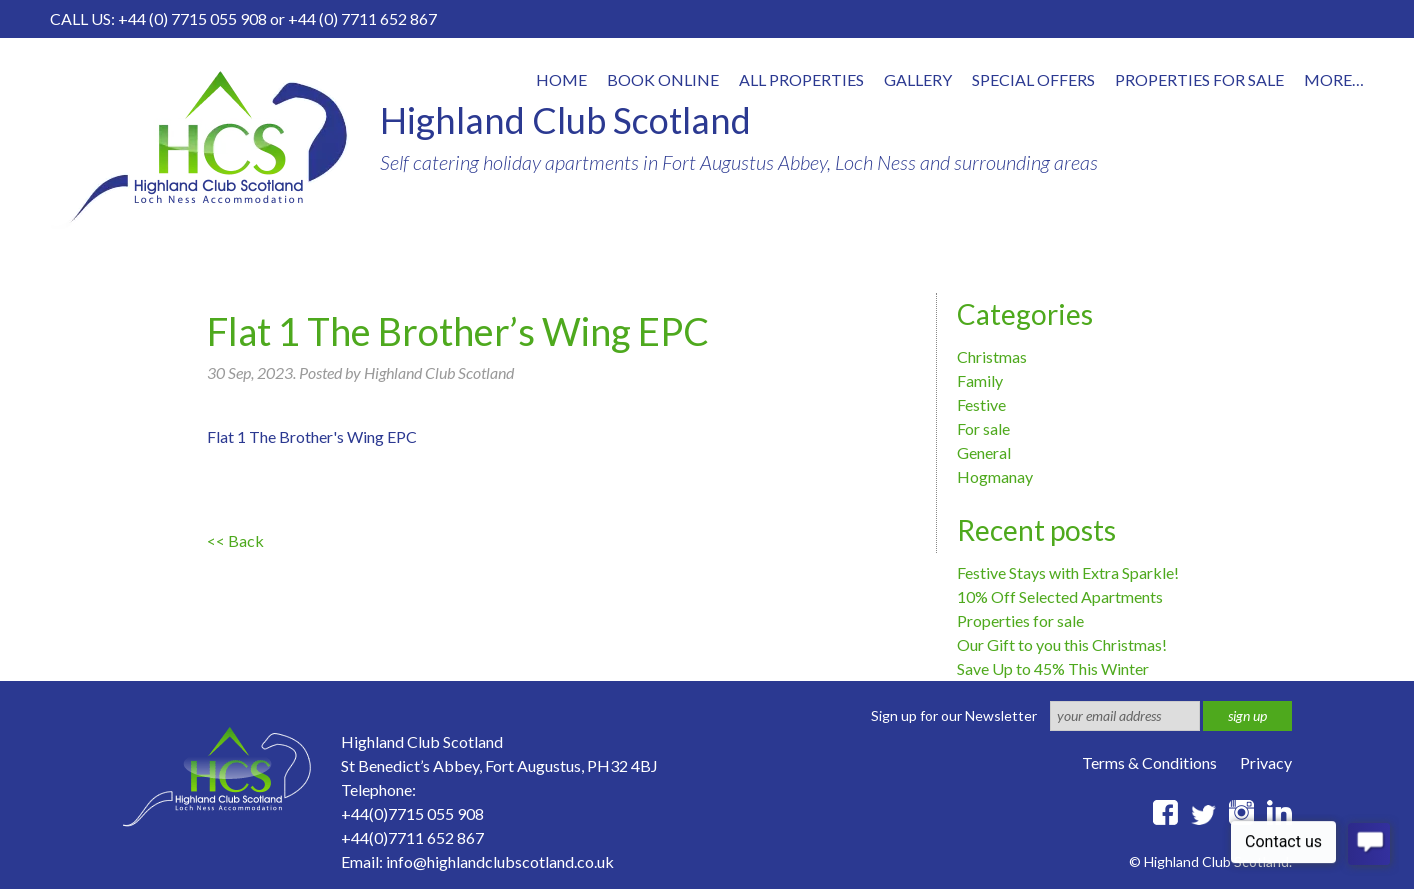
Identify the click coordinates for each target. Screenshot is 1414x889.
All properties (801, 79)
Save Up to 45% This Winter (1053, 668)
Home (561, 79)
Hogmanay (995, 476)
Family (980, 380)
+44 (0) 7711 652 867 (362, 18)
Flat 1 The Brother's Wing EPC (312, 436)
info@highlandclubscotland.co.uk (500, 861)
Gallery (918, 79)
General (984, 452)
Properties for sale (1020, 620)
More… (1334, 79)
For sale (983, 428)
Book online (663, 79)
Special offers (1033, 79)
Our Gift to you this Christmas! (1062, 644)
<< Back (235, 540)
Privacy (1266, 762)
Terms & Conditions (1149, 762)
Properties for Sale (1199, 79)
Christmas (992, 356)
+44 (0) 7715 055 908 (192, 18)
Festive (981, 404)
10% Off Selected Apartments (1060, 596)
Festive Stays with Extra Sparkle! (1068, 572)
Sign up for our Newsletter (954, 715)
